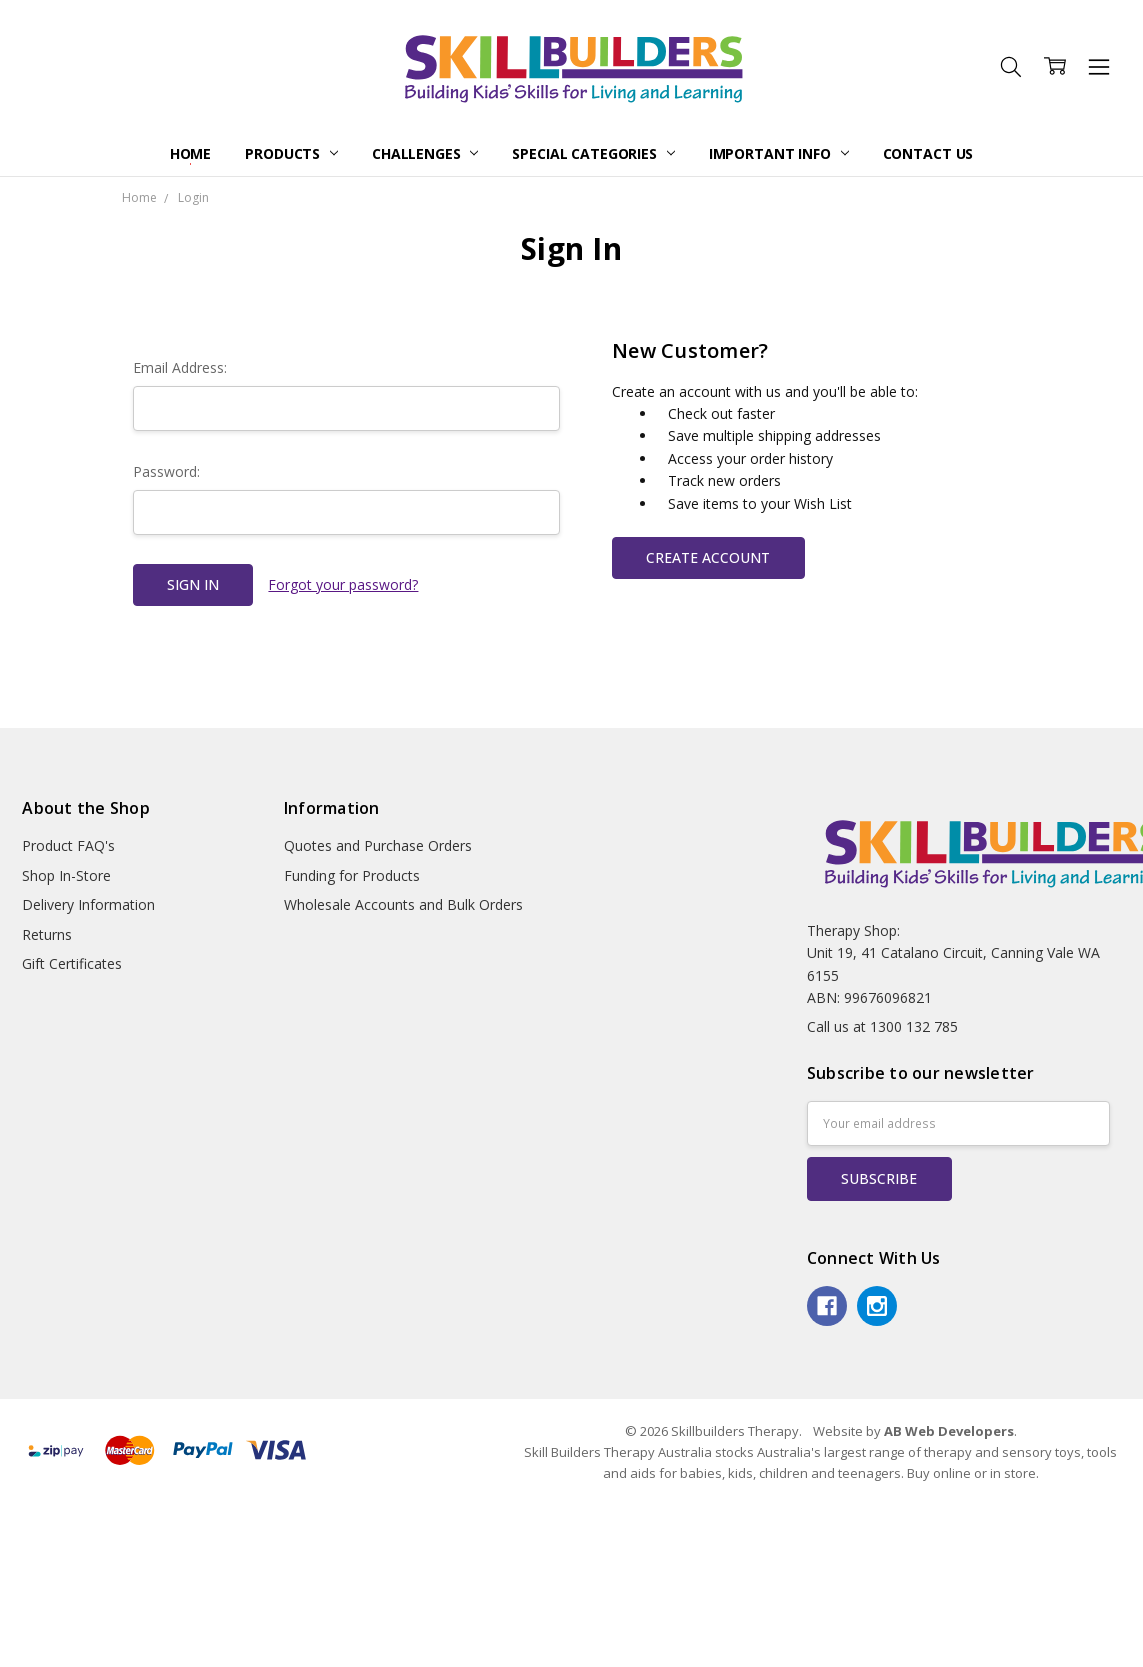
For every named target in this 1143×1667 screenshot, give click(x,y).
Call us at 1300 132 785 (882, 1026)
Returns (47, 934)
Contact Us (928, 153)
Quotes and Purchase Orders (378, 845)
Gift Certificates (72, 963)
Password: (166, 471)
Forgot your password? (343, 584)
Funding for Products (352, 875)
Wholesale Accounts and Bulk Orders (403, 904)
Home (190, 153)
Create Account (708, 557)
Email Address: (180, 367)
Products (291, 153)
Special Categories (593, 153)
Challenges (425, 153)
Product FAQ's (68, 845)
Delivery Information (88, 904)
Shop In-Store (66, 875)
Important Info (779, 153)
